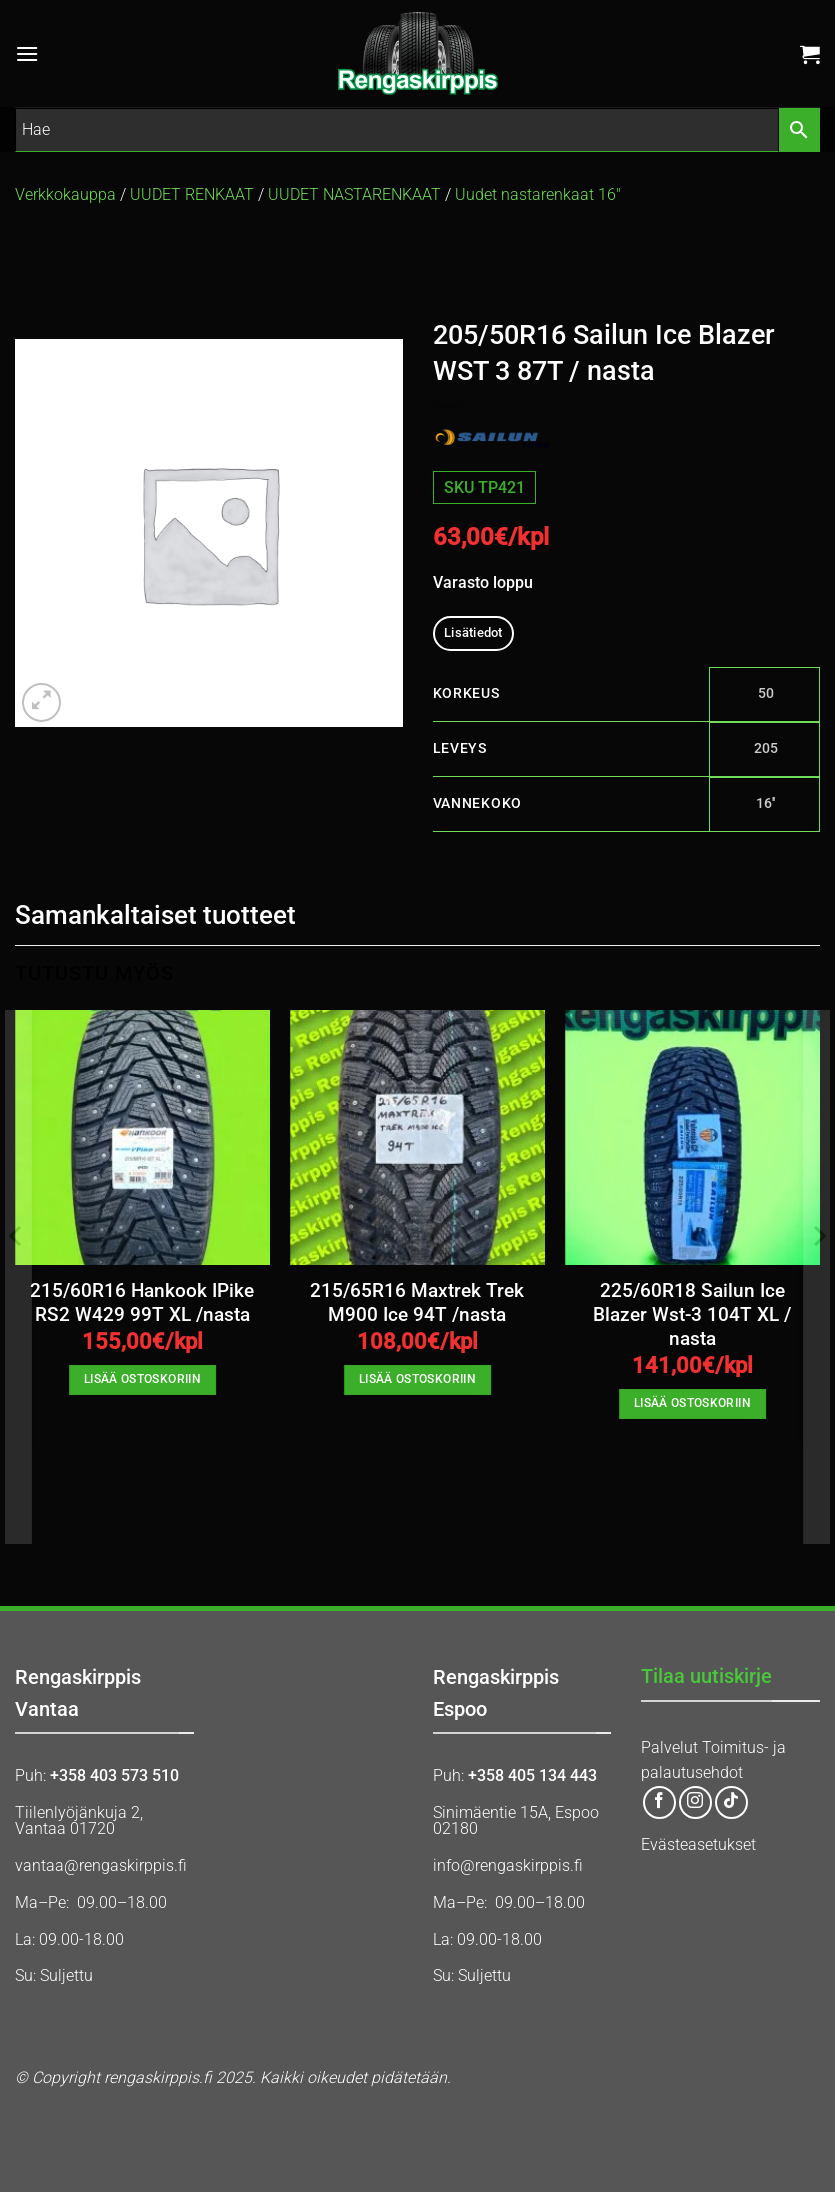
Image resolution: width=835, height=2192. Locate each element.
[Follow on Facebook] (659, 1802)
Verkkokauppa (65, 194)
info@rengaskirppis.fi (508, 1865)
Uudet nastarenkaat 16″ (538, 194)
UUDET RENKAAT (192, 194)
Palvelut (669, 1747)
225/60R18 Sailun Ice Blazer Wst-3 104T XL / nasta (692, 1315)
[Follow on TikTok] (731, 1802)
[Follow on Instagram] (695, 1802)
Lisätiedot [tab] (473, 632)
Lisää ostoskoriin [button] (142, 1379)
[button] (27, 53)
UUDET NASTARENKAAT (354, 194)
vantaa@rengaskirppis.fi (101, 1865)
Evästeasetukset (698, 1844)
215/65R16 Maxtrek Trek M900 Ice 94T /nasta (417, 1303)
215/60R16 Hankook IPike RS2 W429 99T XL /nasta (142, 1303)
